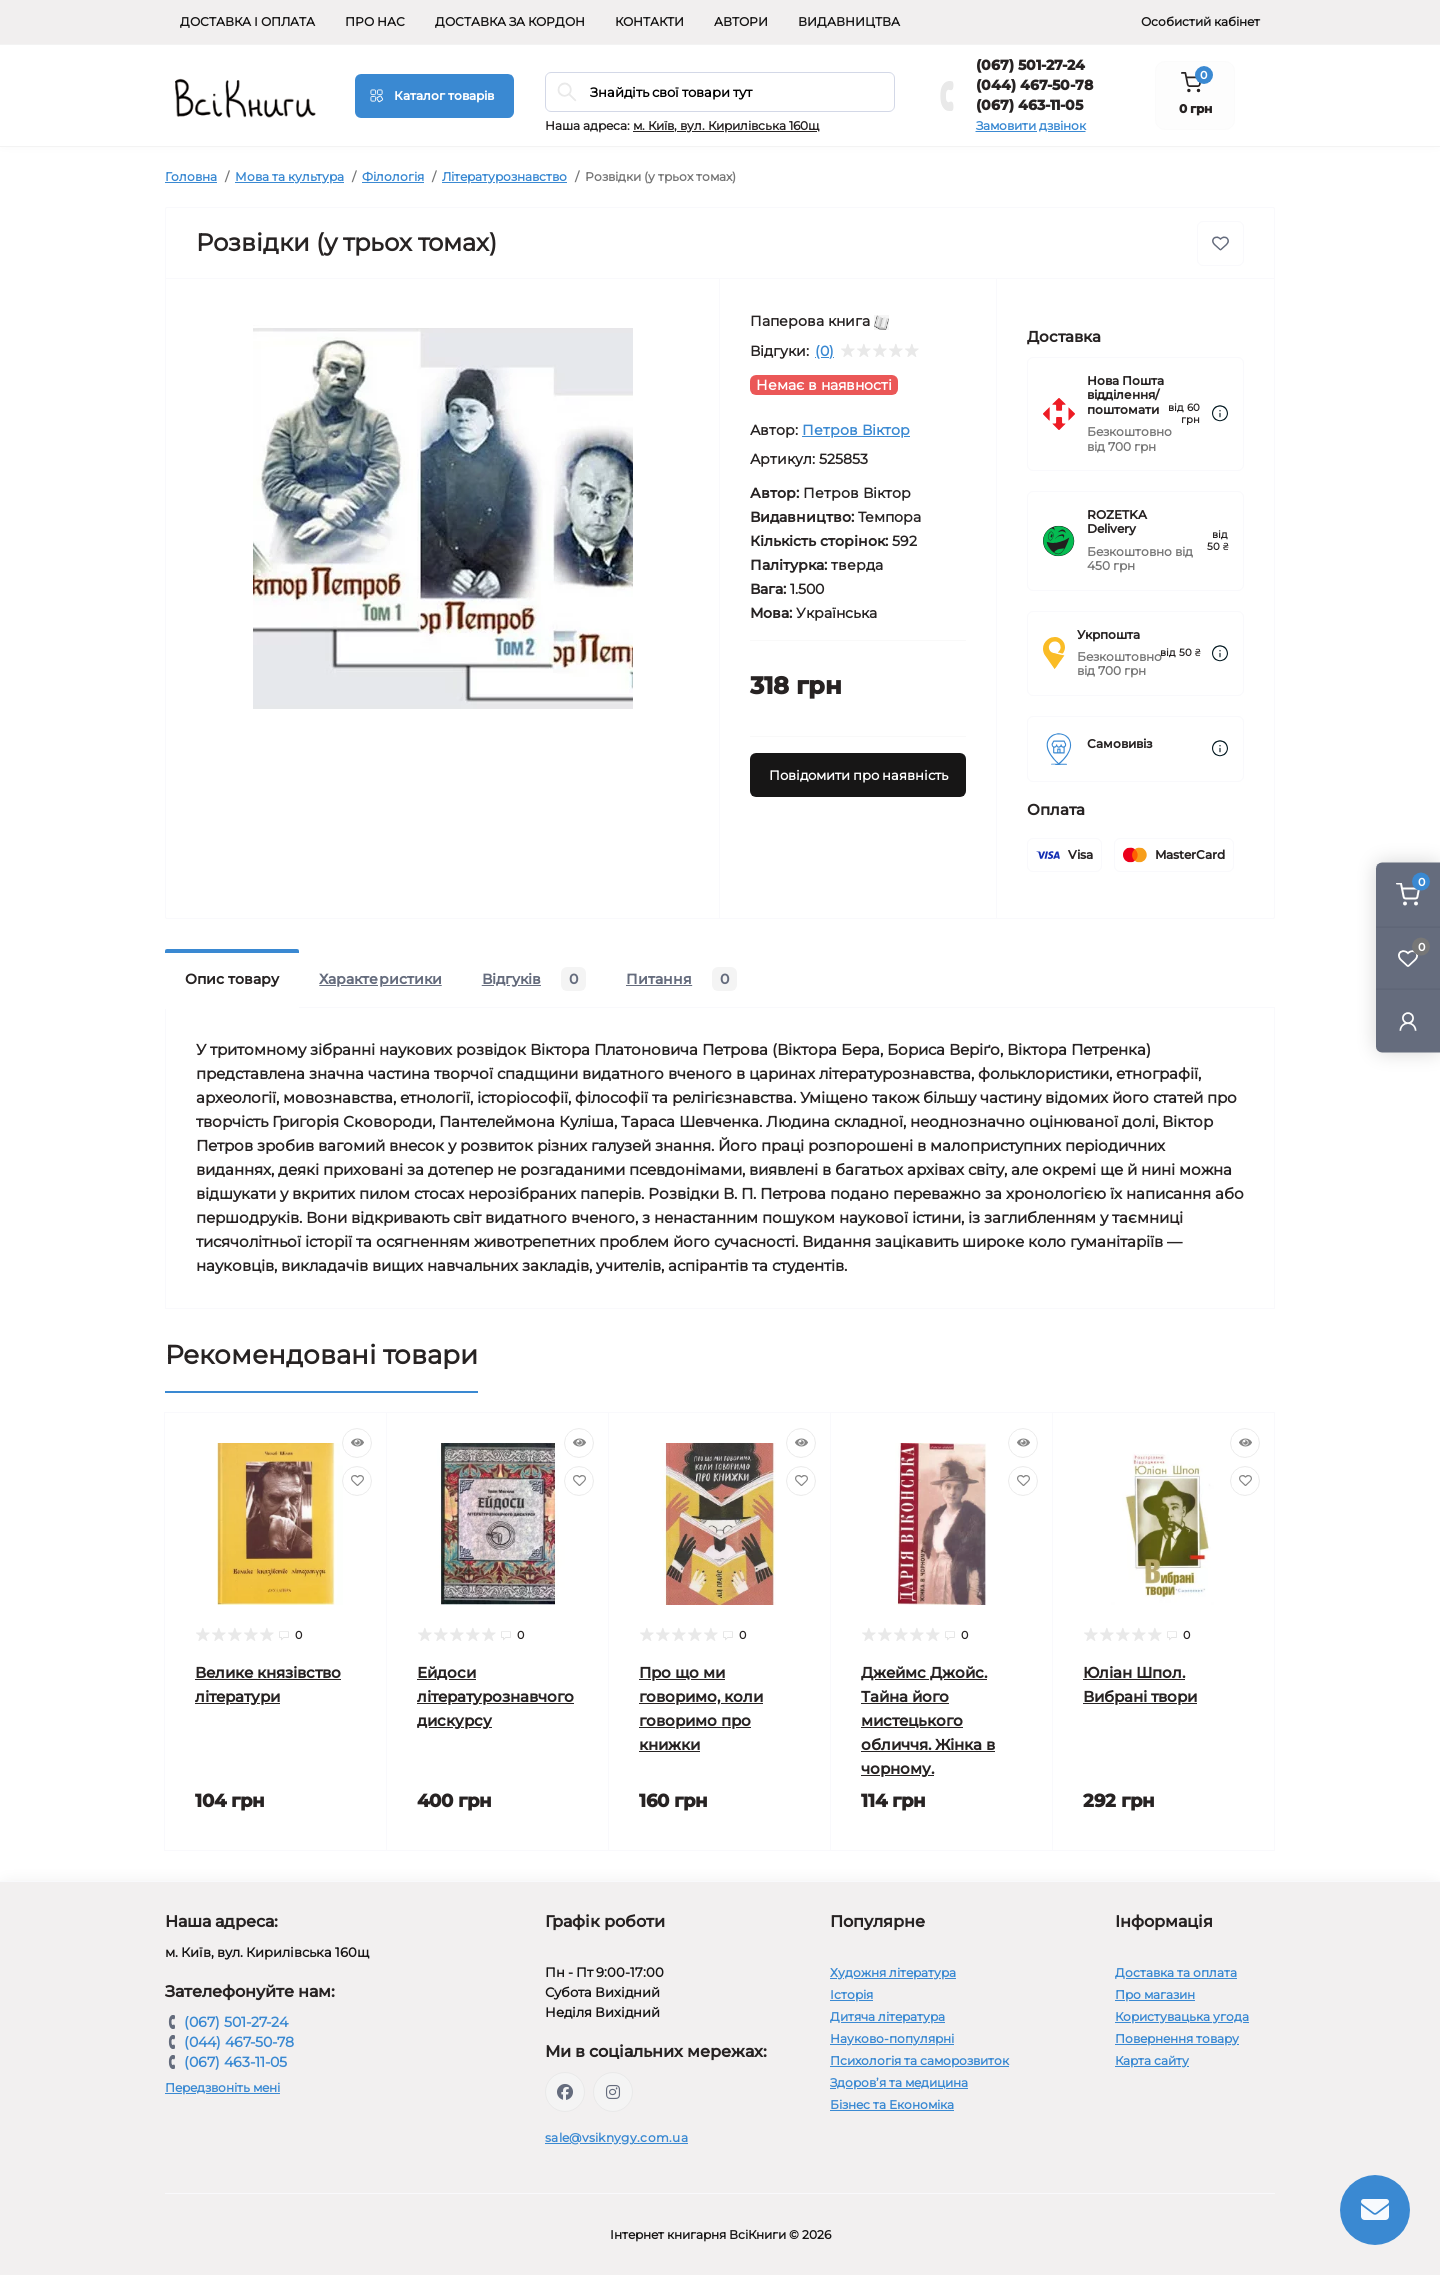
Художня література (893, 1972)
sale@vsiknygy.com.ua (616, 2137)
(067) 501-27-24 (1030, 65)
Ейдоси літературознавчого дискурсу (495, 1696)
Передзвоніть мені (222, 2087)
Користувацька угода (1182, 2016)
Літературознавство (504, 176)
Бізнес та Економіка (892, 2104)
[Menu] (434, 96)
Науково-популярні (892, 2038)
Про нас (375, 21)
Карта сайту (1152, 2060)
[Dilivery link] (1220, 413)
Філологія (393, 176)
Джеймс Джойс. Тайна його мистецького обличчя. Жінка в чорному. (928, 1720)
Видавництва (849, 21)
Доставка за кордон (510, 21)
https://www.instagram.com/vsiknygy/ (613, 2092)
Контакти (649, 21)
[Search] (567, 92)
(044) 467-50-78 (1034, 85)
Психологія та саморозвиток (919, 2060)
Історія (851, 1994)
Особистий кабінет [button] (1200, 21)
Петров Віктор (856, 430)
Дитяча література (887, 2016)
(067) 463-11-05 (1029, 105)
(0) (824, 351)
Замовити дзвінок (1031, 125)
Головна (191, 176)
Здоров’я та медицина (899, 2082)
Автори (741, 21)
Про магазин (1155, 1994)
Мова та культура (289, 176)
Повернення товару (1177, 2038)
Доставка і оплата (247, 21)
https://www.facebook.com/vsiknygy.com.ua (565, 2092)
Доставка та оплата (1176, 1972)
